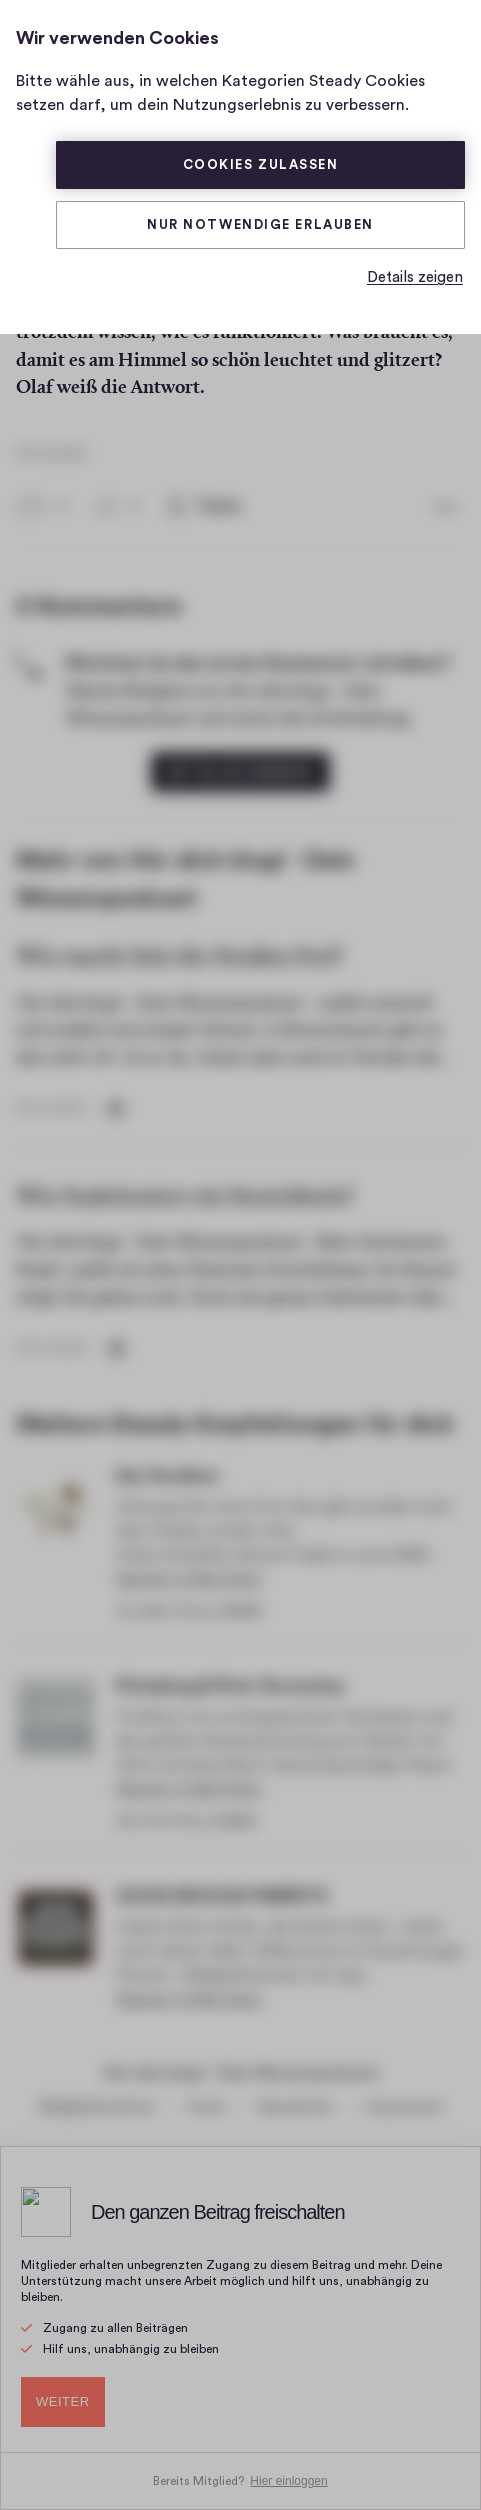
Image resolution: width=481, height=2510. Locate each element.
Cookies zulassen (261, 165)
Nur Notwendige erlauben (260, 225)
